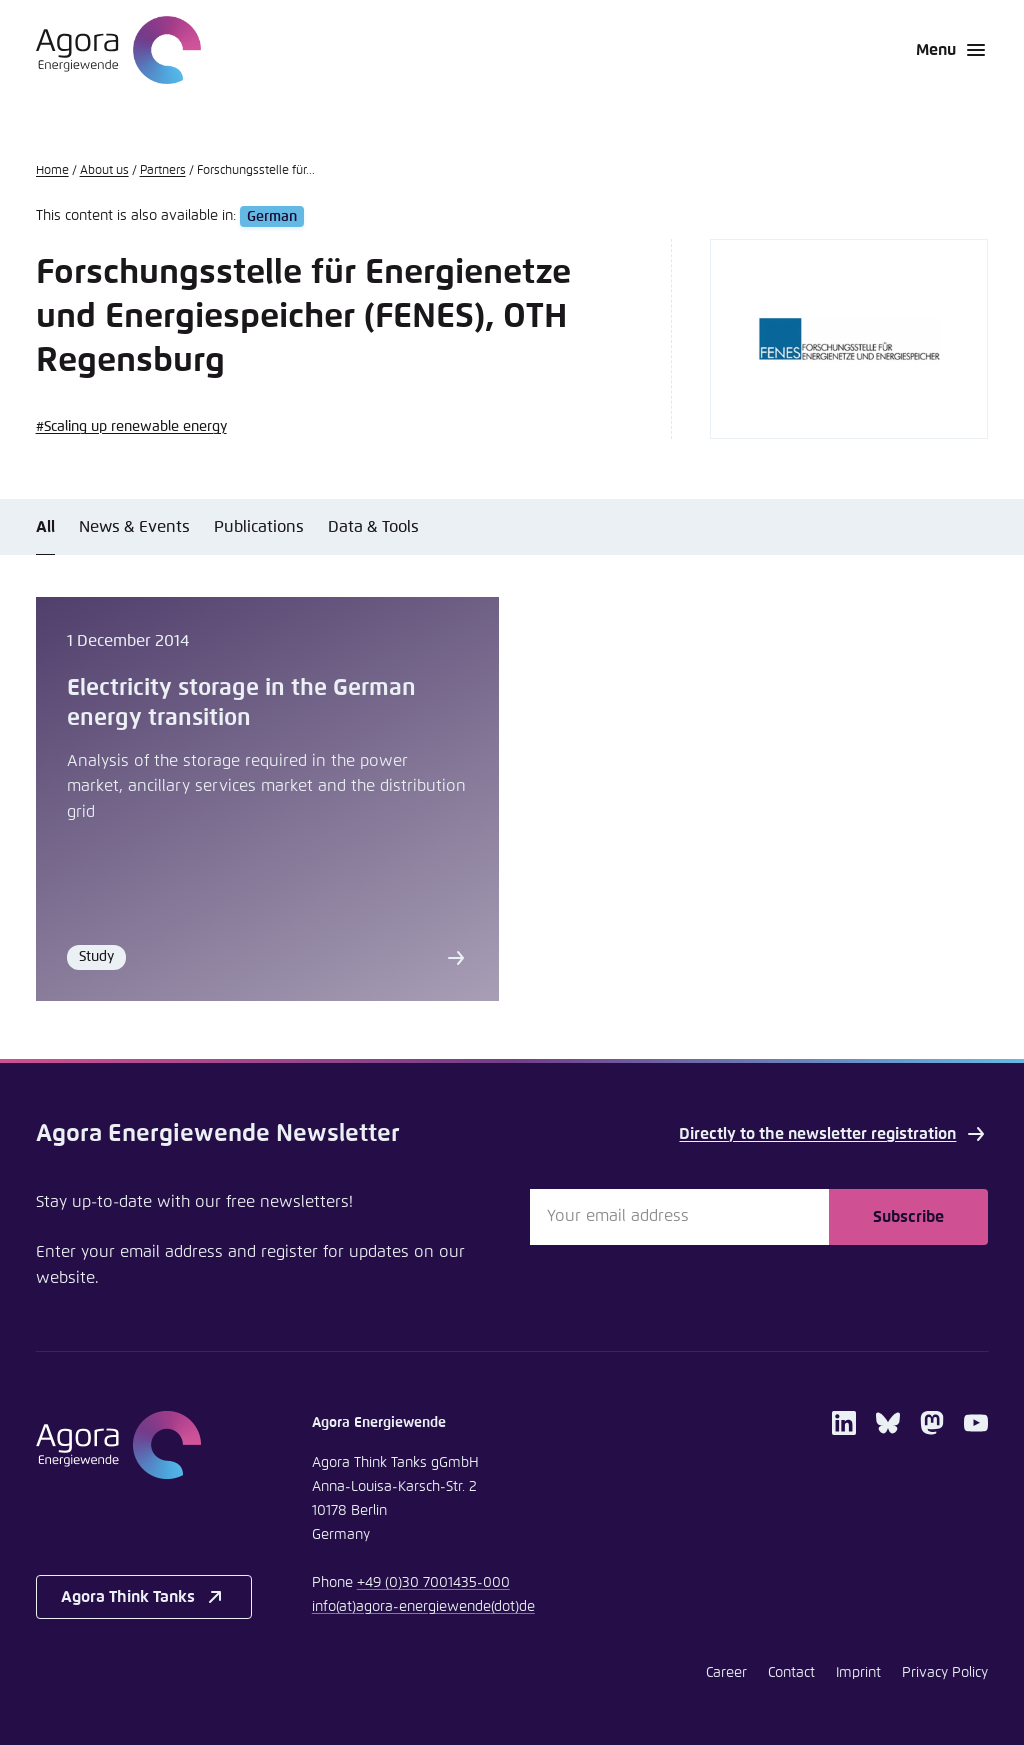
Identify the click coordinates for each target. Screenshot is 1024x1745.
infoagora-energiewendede (423, 1607)
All (45, 527)
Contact (791, 1673)
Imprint (858, 1673)
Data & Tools (373, 527)
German (272, 216)
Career (726, 1673)
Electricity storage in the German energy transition (241, 703)
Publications (259, 527)
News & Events (134, 527)
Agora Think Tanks (144, 1597)
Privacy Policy (945, 1673)
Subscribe (908, 1217)
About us (104, 171)
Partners (163, 171)
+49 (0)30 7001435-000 (433, 1583)
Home (52, 171)
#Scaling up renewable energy (131, 427)
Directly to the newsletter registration (833, 1134)
